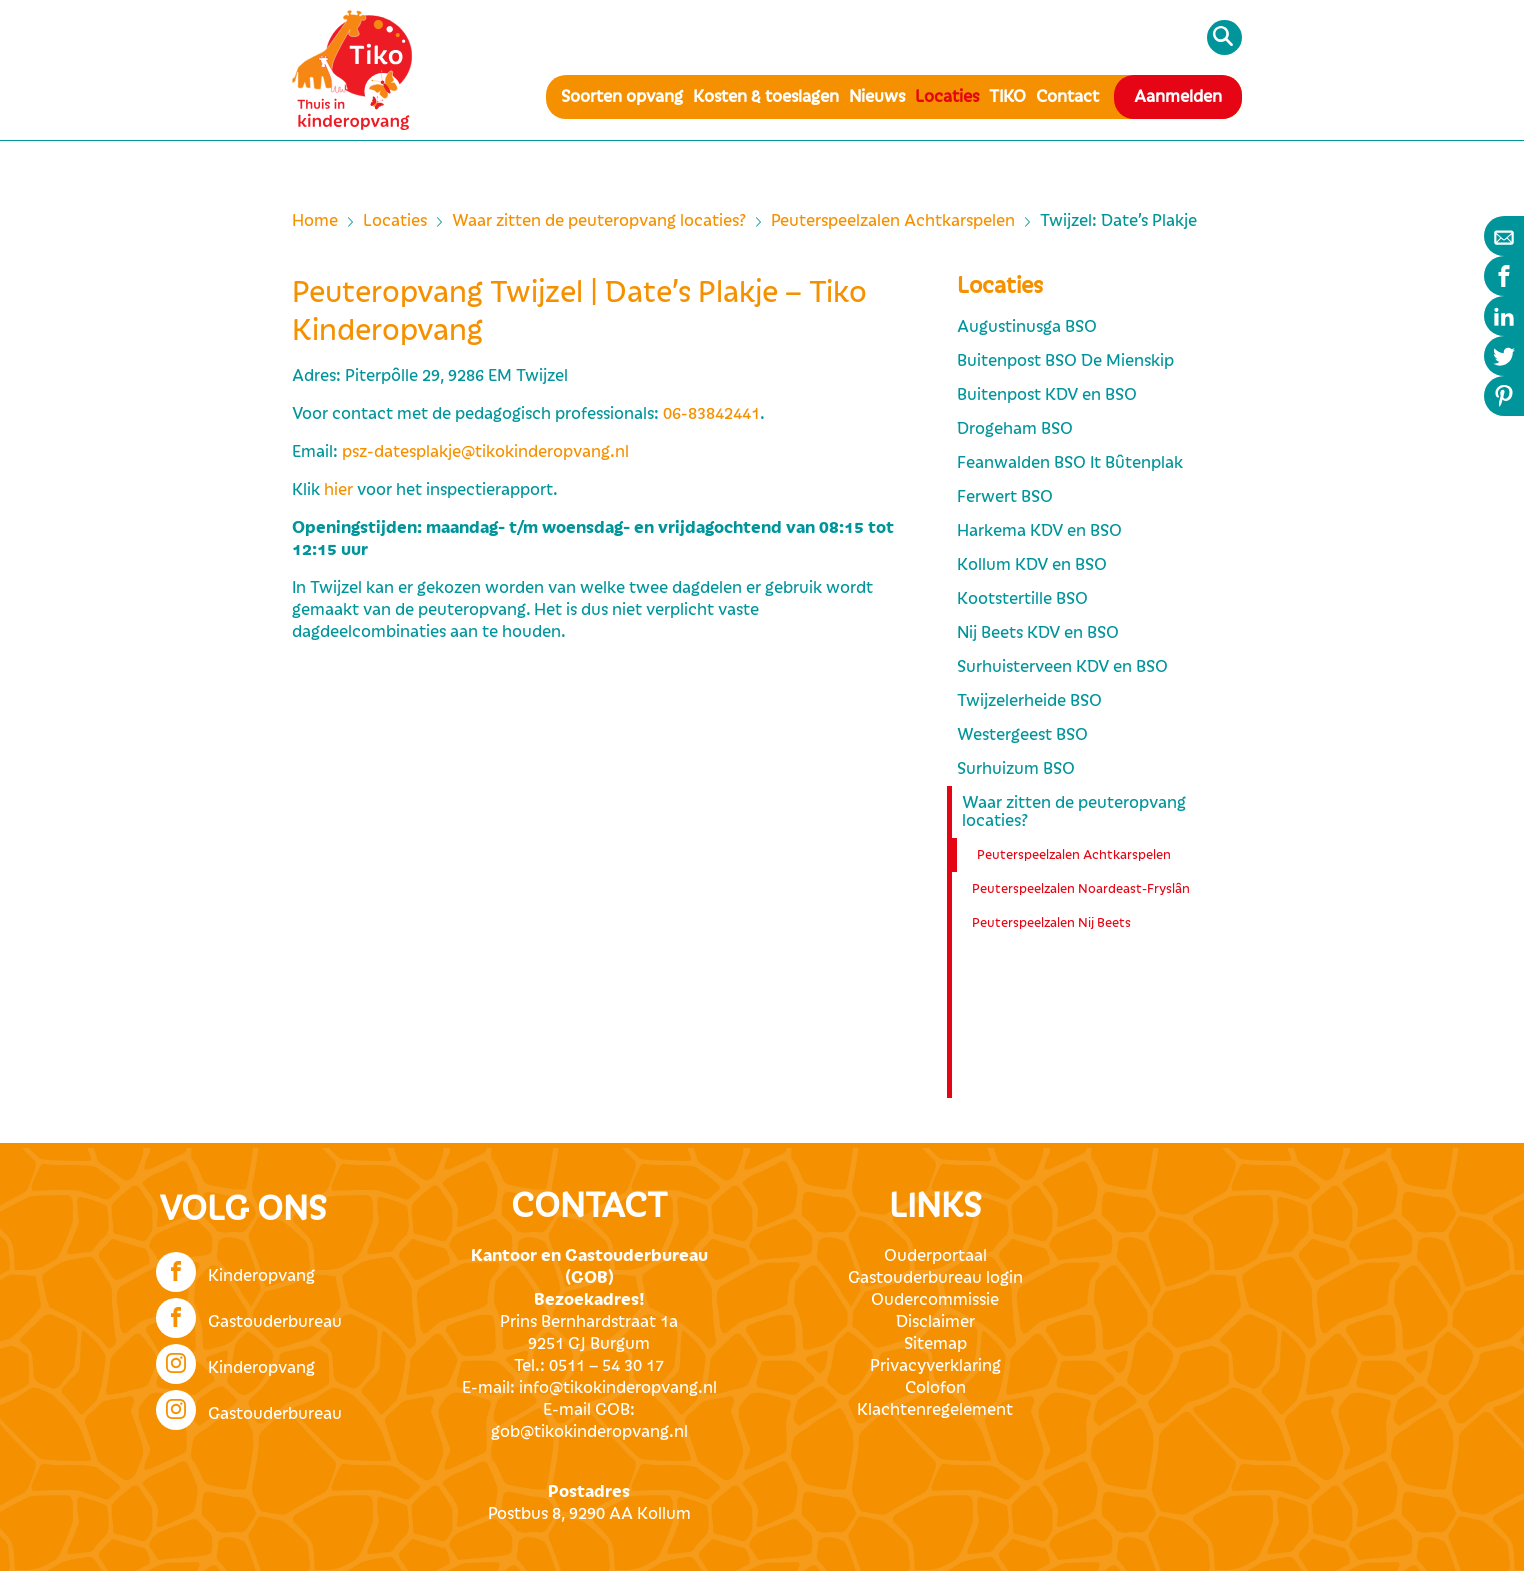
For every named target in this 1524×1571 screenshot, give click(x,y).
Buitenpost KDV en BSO (1047, 395)
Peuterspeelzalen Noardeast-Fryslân (1081, 889)
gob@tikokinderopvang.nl (589, 1432)
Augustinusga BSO (1027, 327)
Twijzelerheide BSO (1029, 701)
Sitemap (935, 1344)
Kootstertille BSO (1022, 599)
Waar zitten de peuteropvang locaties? (599, 221)
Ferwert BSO (1005, 497)
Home (315, 221)
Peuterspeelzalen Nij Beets (1051, 923)
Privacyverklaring (935, 1366)
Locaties (947, 97)
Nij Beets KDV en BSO (1038, 633)
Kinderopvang (235, 1270)
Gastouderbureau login (935, 1278)
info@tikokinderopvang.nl (618, 1388)
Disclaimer (935, 1322)
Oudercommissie (935, 1300)
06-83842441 (711, 414)
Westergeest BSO (1022, 735)
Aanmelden (1178, 97)
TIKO (1007, 97)
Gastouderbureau (249, 1316)
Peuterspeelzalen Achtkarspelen (893, 221)
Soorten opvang (622, 97)
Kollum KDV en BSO (1032, 565)
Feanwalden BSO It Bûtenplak (1070, 463)
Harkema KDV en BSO (1039, 531)
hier (338, 490)
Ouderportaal (935, 1256)
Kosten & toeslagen (766, 97)
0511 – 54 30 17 (606, 1366)
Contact (1067, 97)
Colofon (935, 1388)
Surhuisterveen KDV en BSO (1062, 667)
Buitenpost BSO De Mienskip (1065, 361)
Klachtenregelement (935, 1410)
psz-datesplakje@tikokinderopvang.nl (485, 452)
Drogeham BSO (1015, 429)
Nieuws (877, 97)
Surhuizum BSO (1016, 769)
